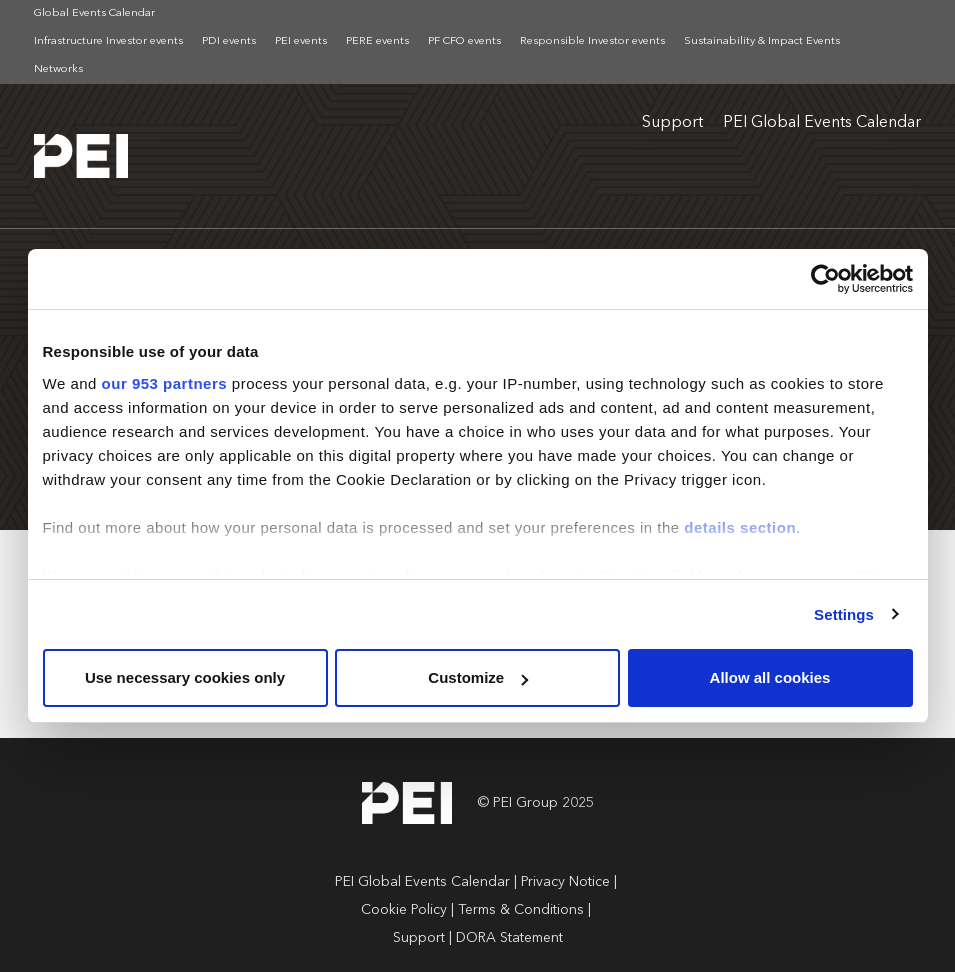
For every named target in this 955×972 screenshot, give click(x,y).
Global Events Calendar (94, 13)
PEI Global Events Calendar (822, 123)
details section (740, 527)
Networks (58, 69)
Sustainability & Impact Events (762, 41)
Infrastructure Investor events (108, 41)
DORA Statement (509, 938)
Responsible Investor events (592, 41)
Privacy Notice (565, 882)
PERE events (377, 41)
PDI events (229, 41)
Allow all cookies (770, 677)
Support (672, 123)
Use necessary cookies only (185, 677)
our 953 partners (165, 383)
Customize (478, 677)
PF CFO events (464, 41)
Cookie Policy (404, 910)
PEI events (301, 41)
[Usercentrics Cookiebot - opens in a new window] (825, 279)
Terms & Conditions (521, 910)
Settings (844, 614)
